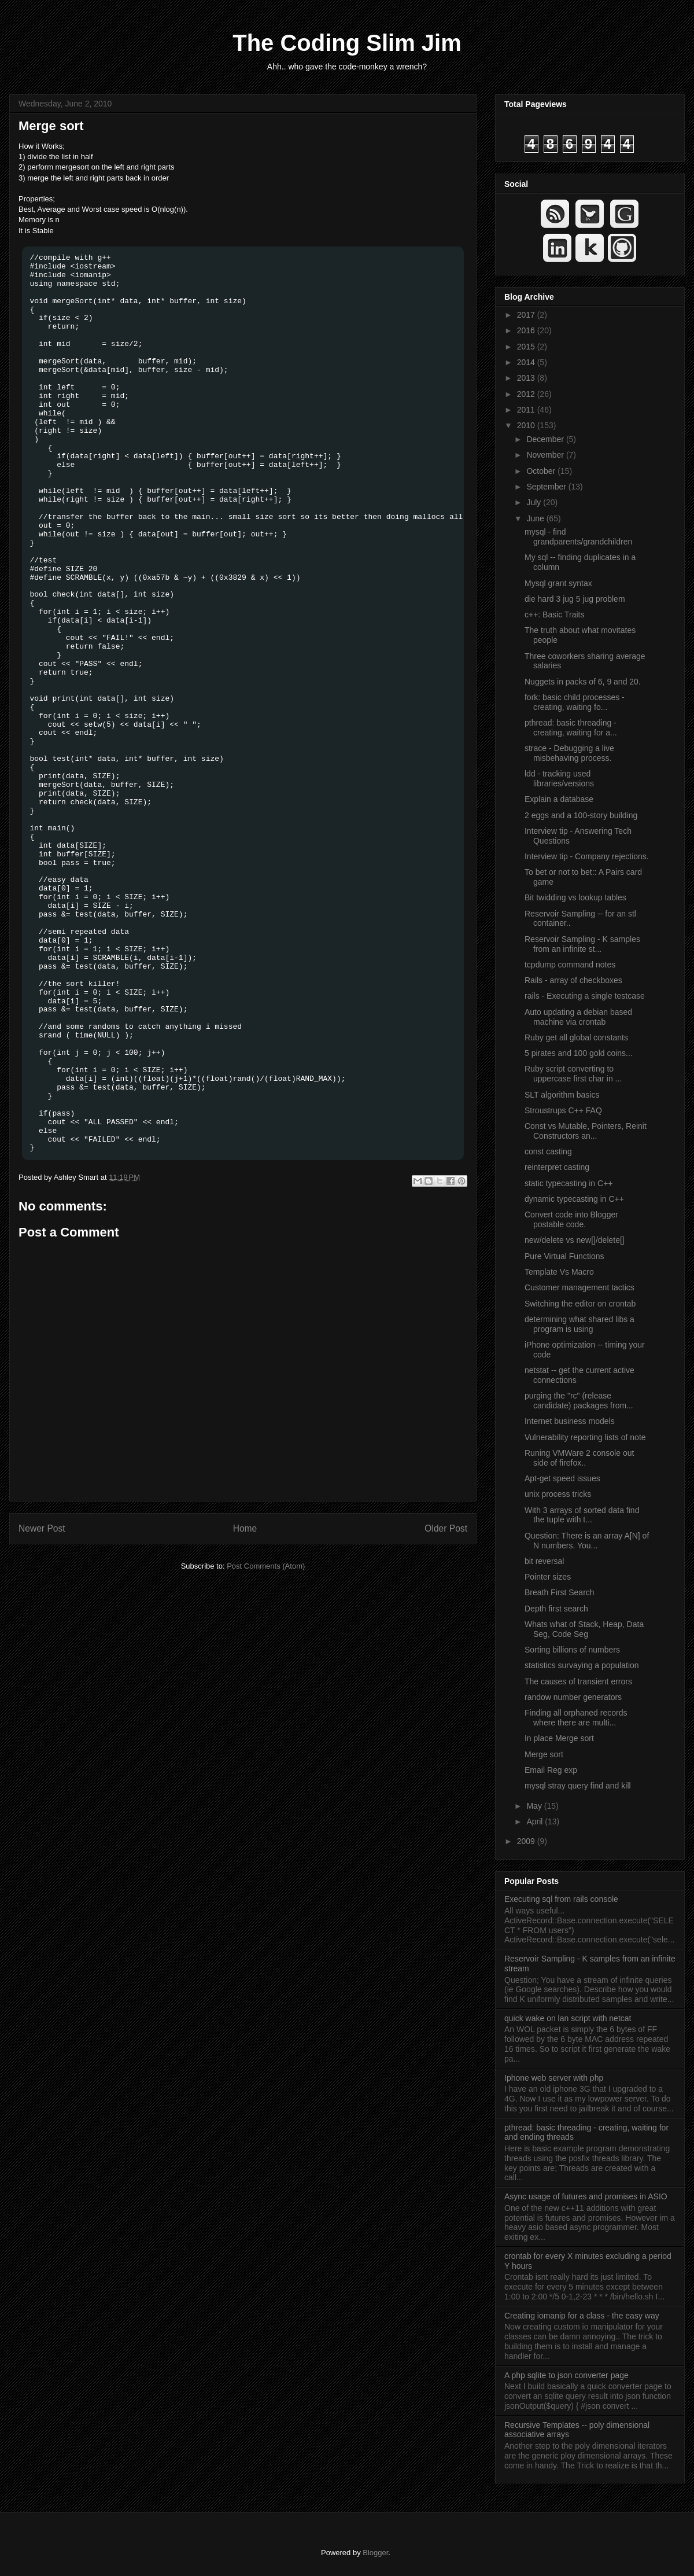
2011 (527, 409)
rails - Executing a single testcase (585, 995)
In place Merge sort (559, 1738)
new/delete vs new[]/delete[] (575, 1240)
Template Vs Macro (559, 1271)
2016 (527, 330)
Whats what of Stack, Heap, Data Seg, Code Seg (584, 1629)
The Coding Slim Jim (347, 43)
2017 (527, 314)
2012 (527, 394)
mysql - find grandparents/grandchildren (578, 536)
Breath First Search (560, 1592)
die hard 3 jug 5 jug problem (575, 598)
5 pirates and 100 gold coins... (579, 1053)
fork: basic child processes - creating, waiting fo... (575, 702)
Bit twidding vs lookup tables (575, 897)
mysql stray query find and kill (578, 1785)
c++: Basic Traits (554, 614)
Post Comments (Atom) (266, 1566)
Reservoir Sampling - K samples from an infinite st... (582, 944)
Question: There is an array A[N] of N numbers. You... (587, 1540)
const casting (548, 1151)
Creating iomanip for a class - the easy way (581, 2315)
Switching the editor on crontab (580, 1303)
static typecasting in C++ (569, 1183)
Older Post (445, 1528)
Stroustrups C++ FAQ (563, 1110)
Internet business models (570, 1421)
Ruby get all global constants (576, 1037)
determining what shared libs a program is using (579, 1324)
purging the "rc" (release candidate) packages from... (579, 1400)
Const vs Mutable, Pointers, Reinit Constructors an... (586, 1130)
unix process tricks (558, 1494)
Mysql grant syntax (558, 583)
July (534, 502)
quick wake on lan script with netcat (567, 2018)
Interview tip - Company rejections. (587, 856)
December (546, 439)
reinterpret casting (557, 1167)
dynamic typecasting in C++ (574, 1199)
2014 (527, 362)
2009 (527, 1841)
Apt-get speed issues (562, 1478)
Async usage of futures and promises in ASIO (585, 2196)
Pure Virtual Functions (564, 1256)
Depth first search (556, 1608)
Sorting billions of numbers (572, 1649)
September (547, 486)
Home (245, 1528)
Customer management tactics (579, 1287)
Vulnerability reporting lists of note (585, 1437)
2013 (527, 377)
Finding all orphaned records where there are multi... (576, 1717)
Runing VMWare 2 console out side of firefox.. (579, 1457)
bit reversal (544, 1561)
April (535, 1821)
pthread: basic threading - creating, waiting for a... (571, 727)
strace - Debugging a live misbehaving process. (569, 753)
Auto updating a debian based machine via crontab (578, 1016)
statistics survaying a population (582, 1665)
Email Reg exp (551, 1770)
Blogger (375, 2552)
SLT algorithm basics (562, 1094)
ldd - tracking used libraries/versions (559, 778)
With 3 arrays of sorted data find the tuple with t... (582, 1515)
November (546, 454)
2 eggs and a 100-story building (581, 815)
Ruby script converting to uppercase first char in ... (573, 1073)
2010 (527, 425)
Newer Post (42, 1528)
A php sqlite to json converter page (566, 2375)
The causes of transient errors (578, 1681)
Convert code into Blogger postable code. (571, 1219)
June (536, 518)
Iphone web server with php (553, 2077)
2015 (527, 346)
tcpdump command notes (570, 964)
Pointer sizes (548, 1576)
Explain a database (559, 799)
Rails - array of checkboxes (573, 980)
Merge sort (51, 126)
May (535, 1805)
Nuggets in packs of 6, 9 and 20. (583, 681)
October (542, 471)
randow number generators (573, 1697)
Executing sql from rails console (561, 1899)
